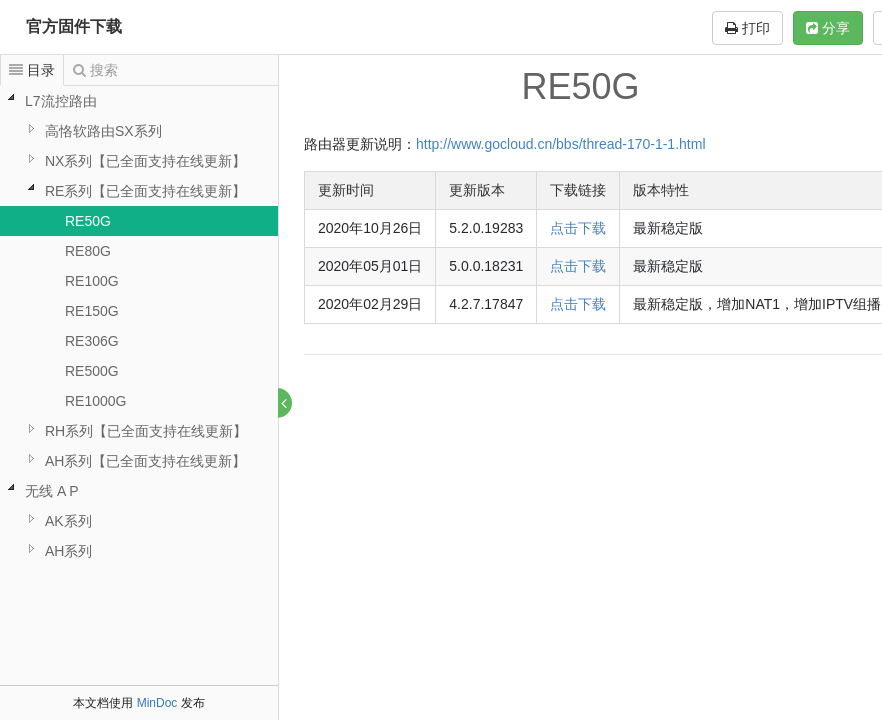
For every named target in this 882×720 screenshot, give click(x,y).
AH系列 (68, 551)
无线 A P (52, 491)
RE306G (92, 341)
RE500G (92, 371)
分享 (828, 28)
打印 (747, 28)
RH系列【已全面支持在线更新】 (146, 431)
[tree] (139, 326)
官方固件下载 (74, 26)
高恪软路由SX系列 (103, 131)
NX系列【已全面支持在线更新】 (145, 161)
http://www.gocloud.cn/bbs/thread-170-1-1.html (562, 144)
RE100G (92, 281)
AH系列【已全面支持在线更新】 (145, 461)
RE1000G (95, 401)
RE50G (88, 221)
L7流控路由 (61, 101)
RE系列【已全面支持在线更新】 (145, 191)
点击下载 (579, 228)
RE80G (88, 251)
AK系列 (68, 521)
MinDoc (157, 703)
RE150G (92, 311)
